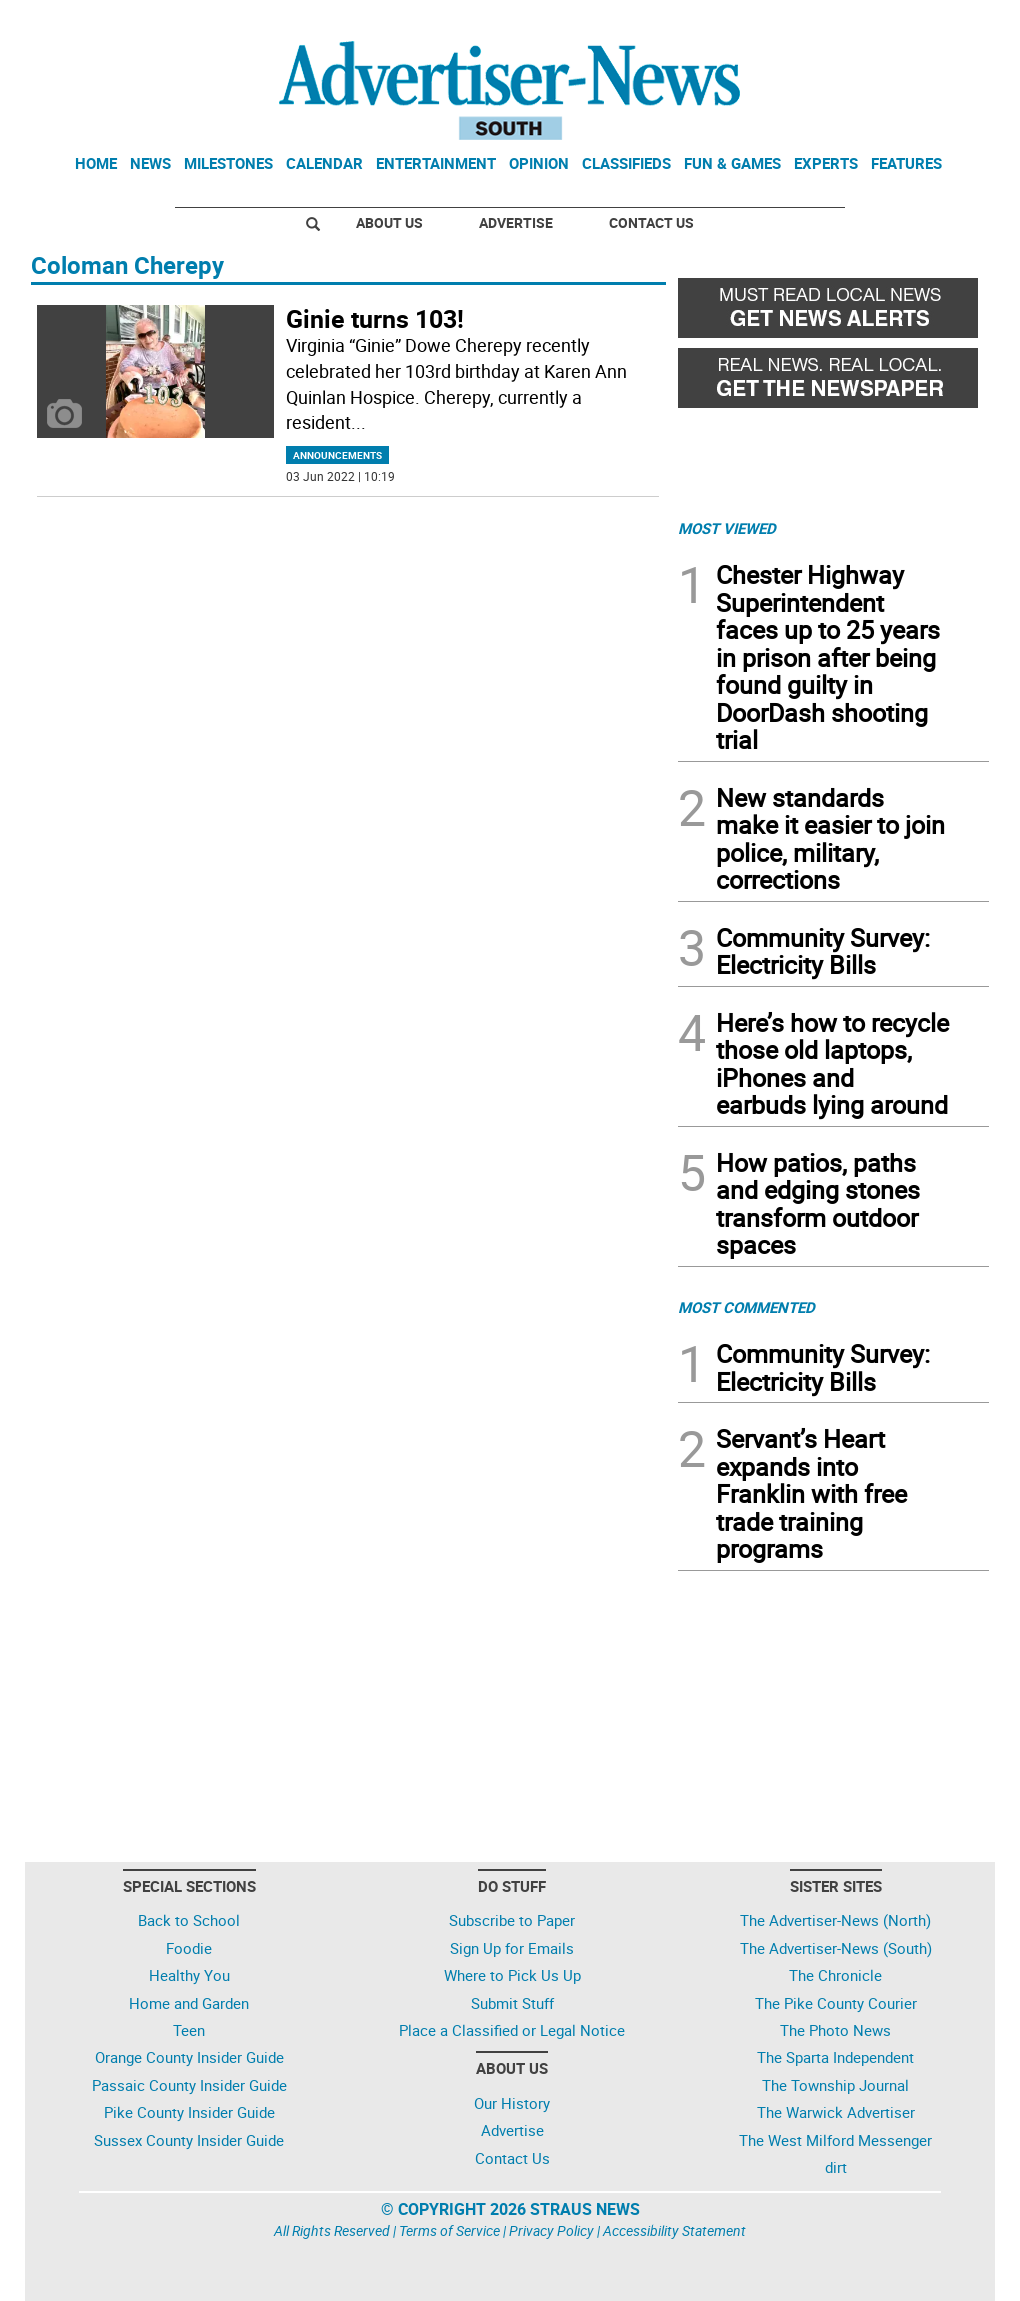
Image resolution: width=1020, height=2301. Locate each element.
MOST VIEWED (727, 528)
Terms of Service (449, 2230)
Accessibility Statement (674, 2230)
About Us (389, 222)
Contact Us (651, 222)
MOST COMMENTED (746, 1307)
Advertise (516, 222)
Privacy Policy (551, 2230)
